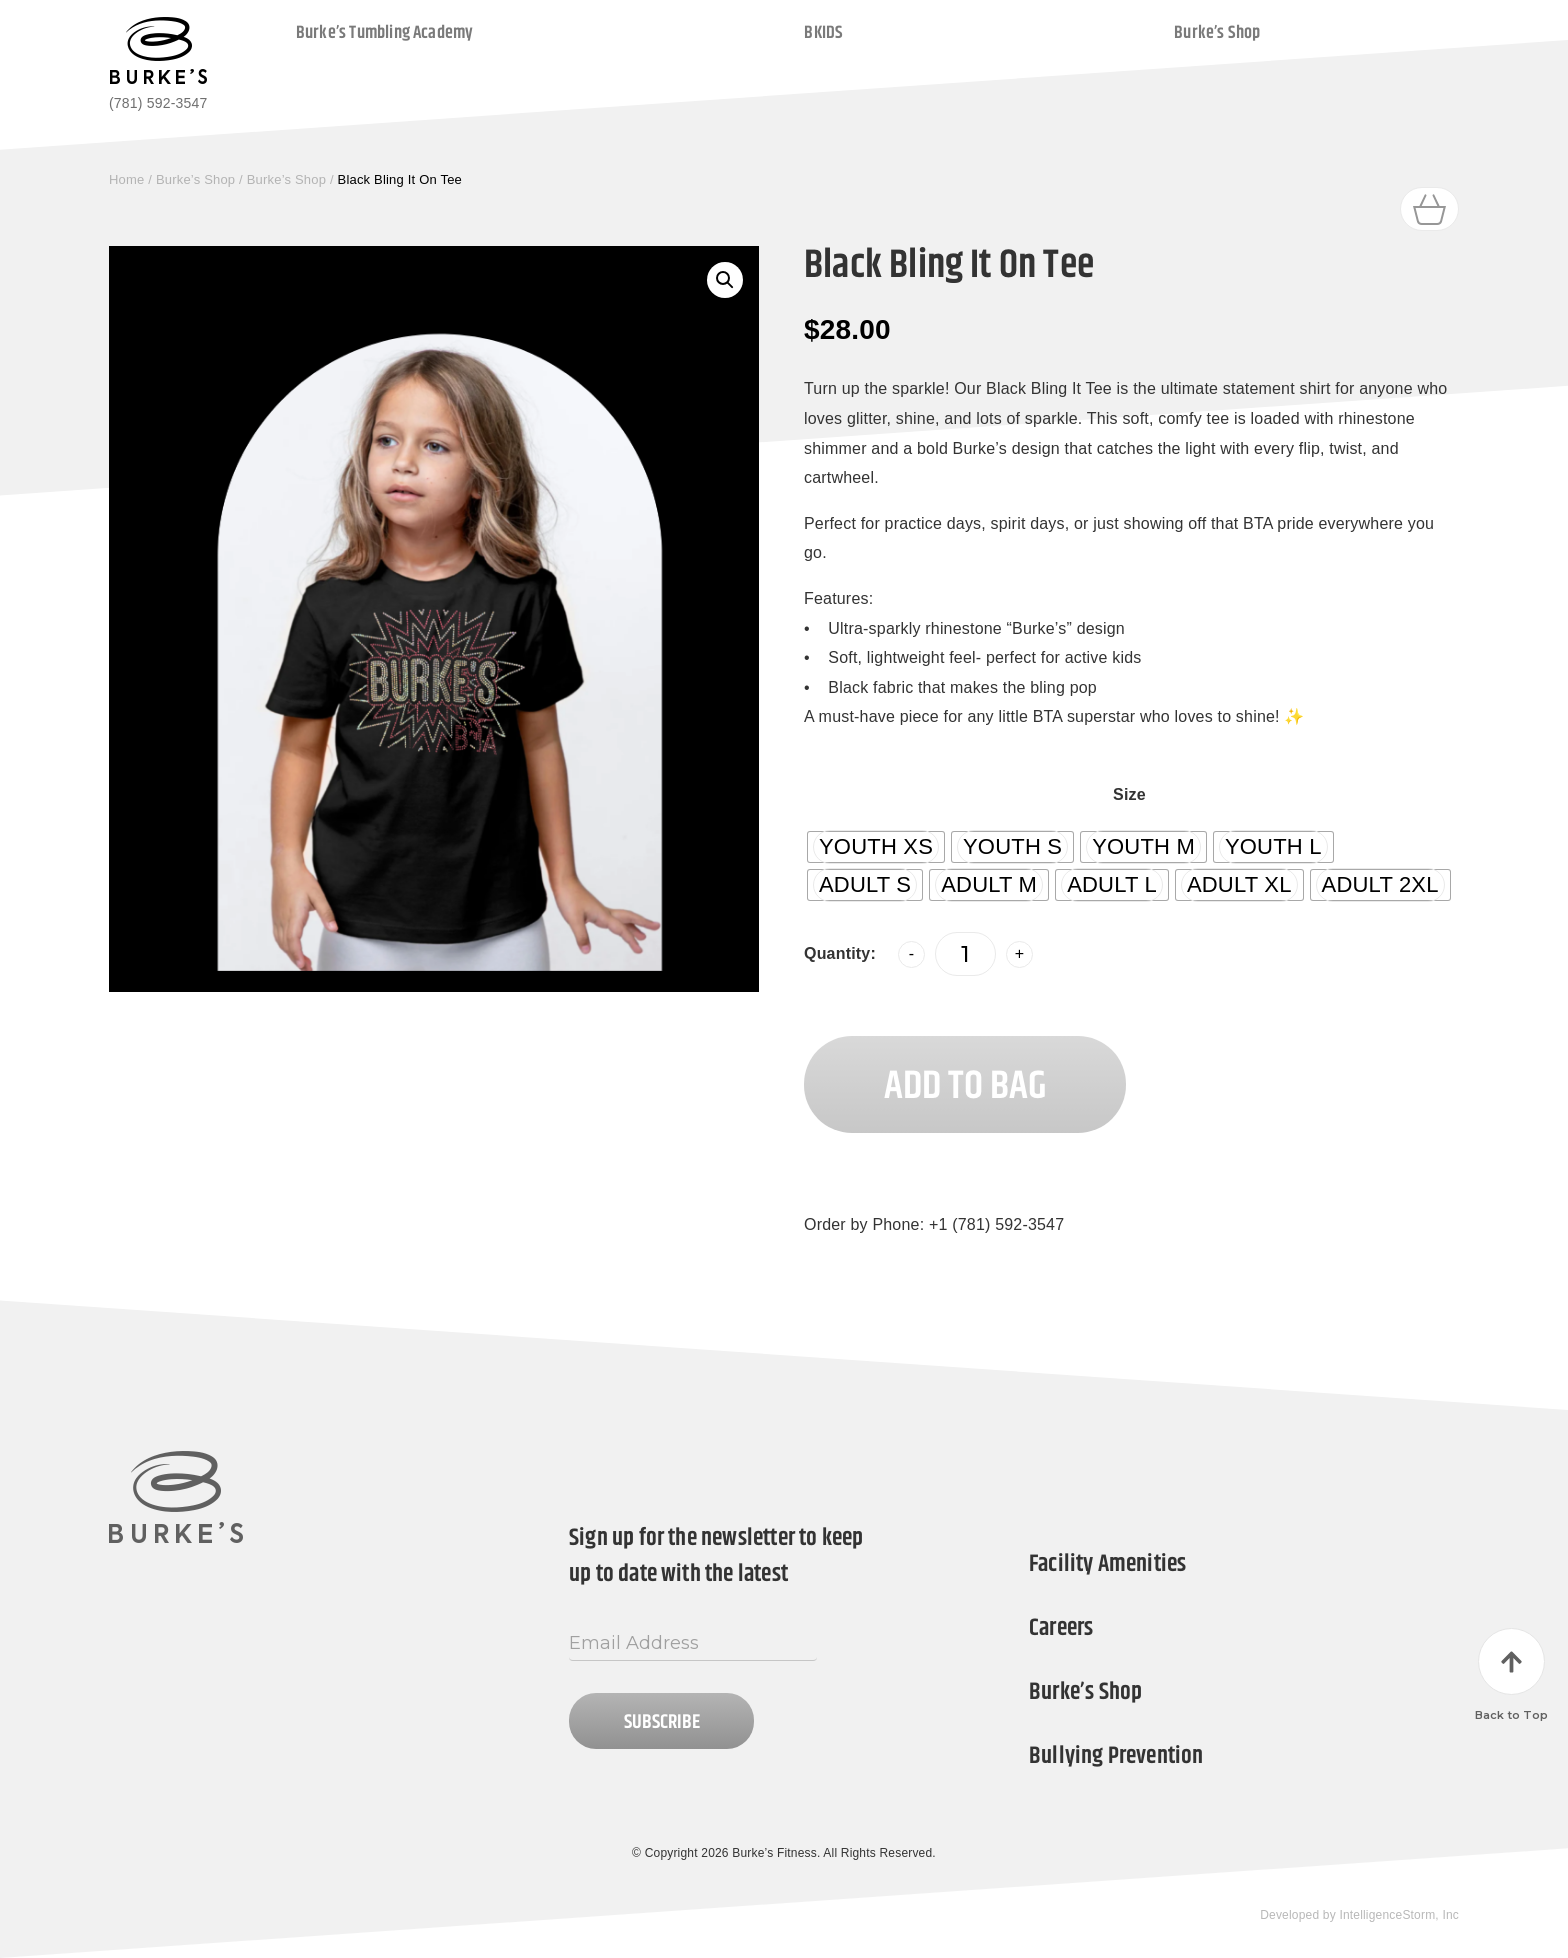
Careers (1061, 1628)
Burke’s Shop (1217, 32)
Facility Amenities (1107, 1564)
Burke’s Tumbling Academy (385, 32)
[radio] (876, 847)
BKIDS (823, 32)
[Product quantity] (965, 954)
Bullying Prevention (1116, 1756)
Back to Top (1511, 1675)
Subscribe (662, 1722)
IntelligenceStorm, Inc (1399, 1915)
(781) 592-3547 (158, 103)
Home (126, 179)
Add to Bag (965, 1086)
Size (1129, 794)
